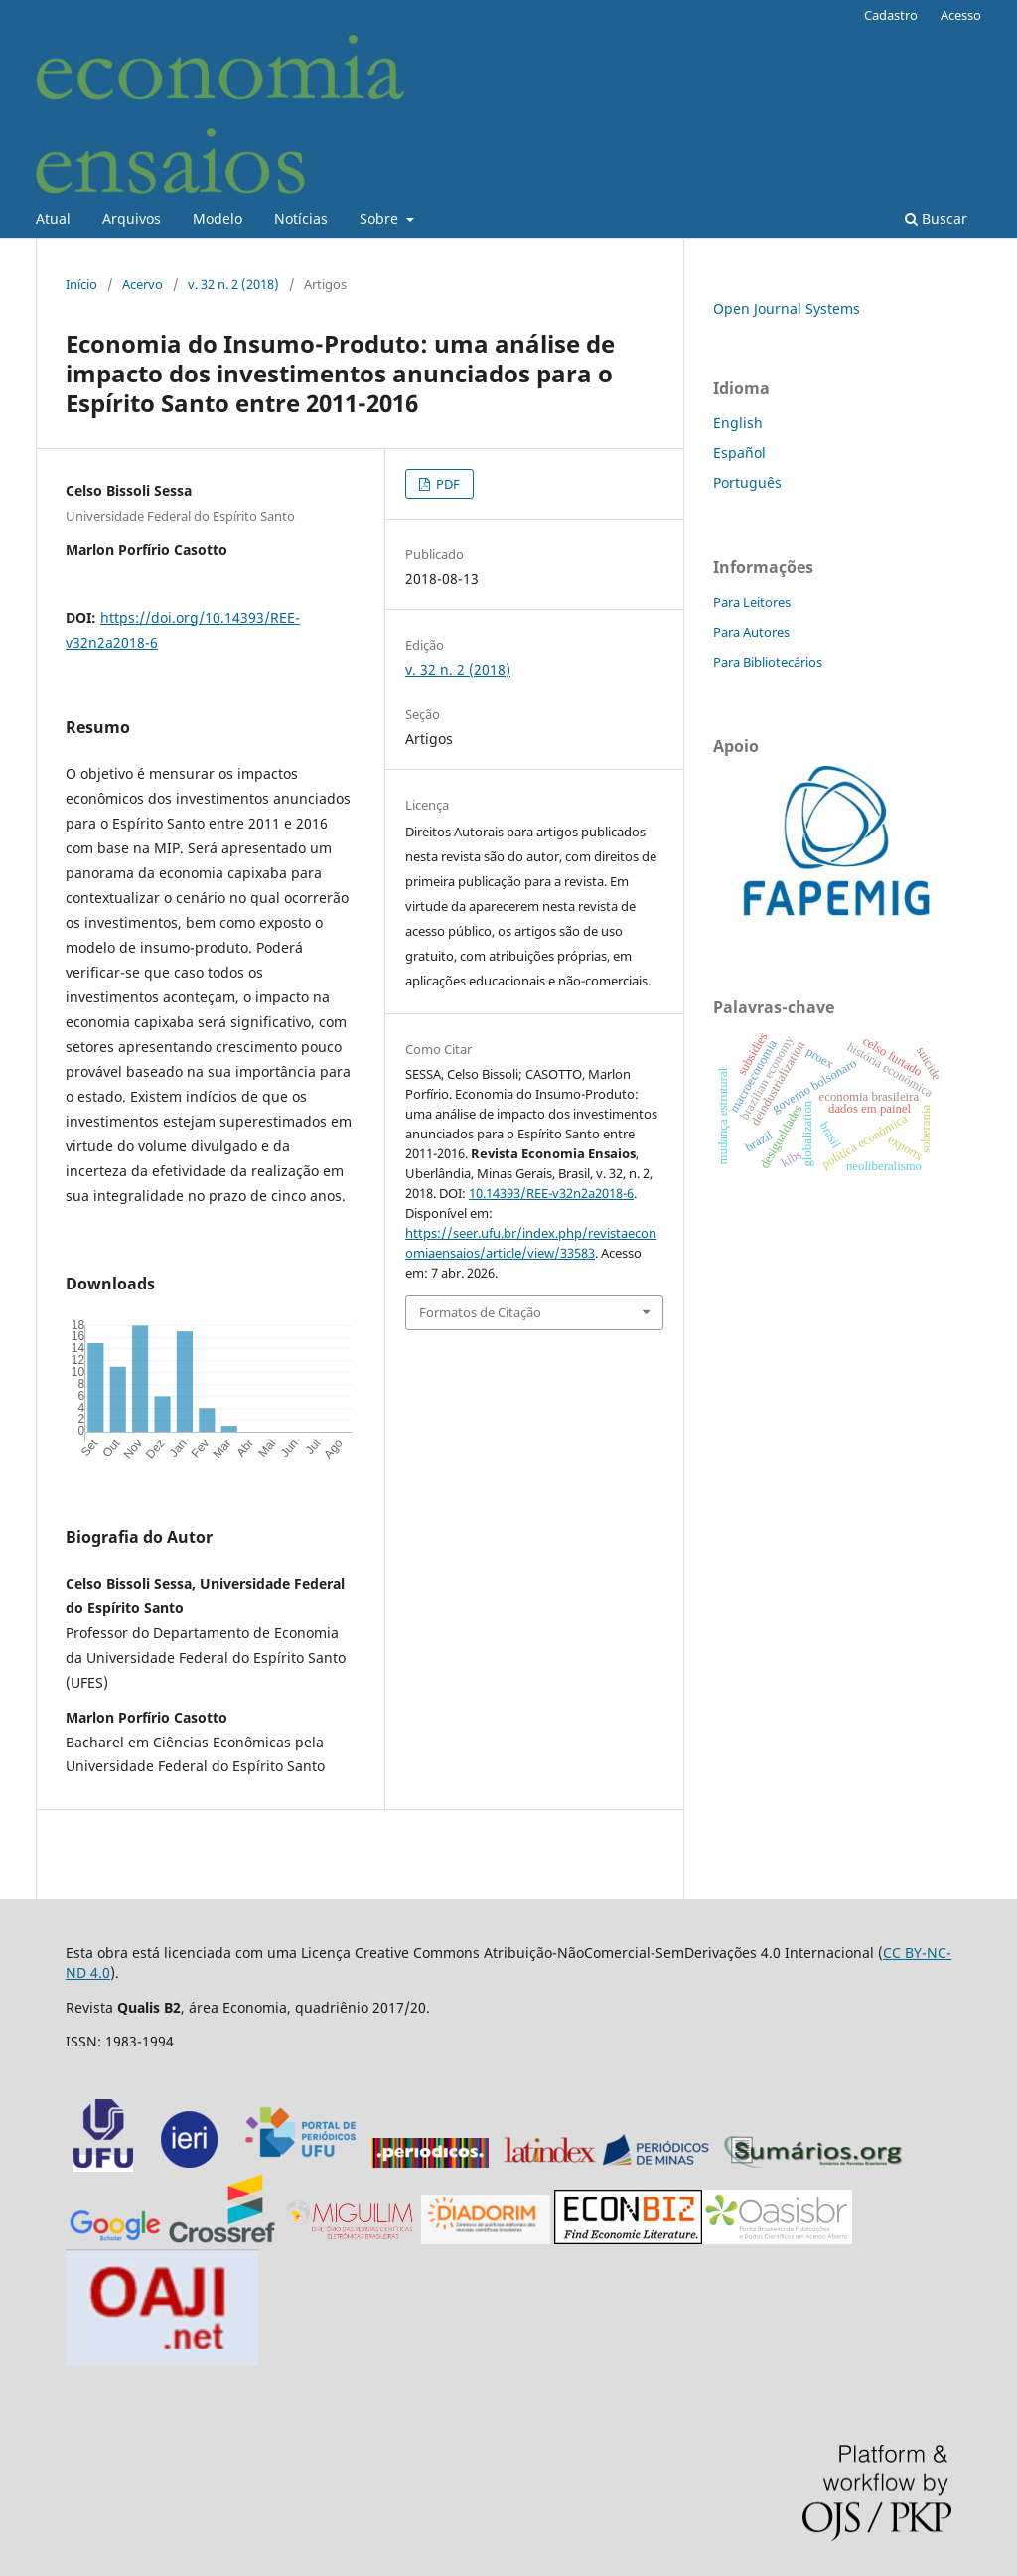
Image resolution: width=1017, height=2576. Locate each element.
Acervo (142, 284)
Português (747, 482)
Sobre (381, 218)
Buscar (936, 218)
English (738, 422)
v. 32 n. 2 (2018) (233, 284)
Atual (53, 218)
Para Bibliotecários (767, 662)
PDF (446, 484)
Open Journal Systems (786, 308)
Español (739, 452)
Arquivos (131, 218)
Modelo (217, 218)
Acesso (961, 15)
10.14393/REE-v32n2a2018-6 (551, 1193)
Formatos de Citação (480, 1312)
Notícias (301, 218)
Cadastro (891, 15)
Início (81, 284)
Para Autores (751, 632)
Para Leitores (752, 602)
